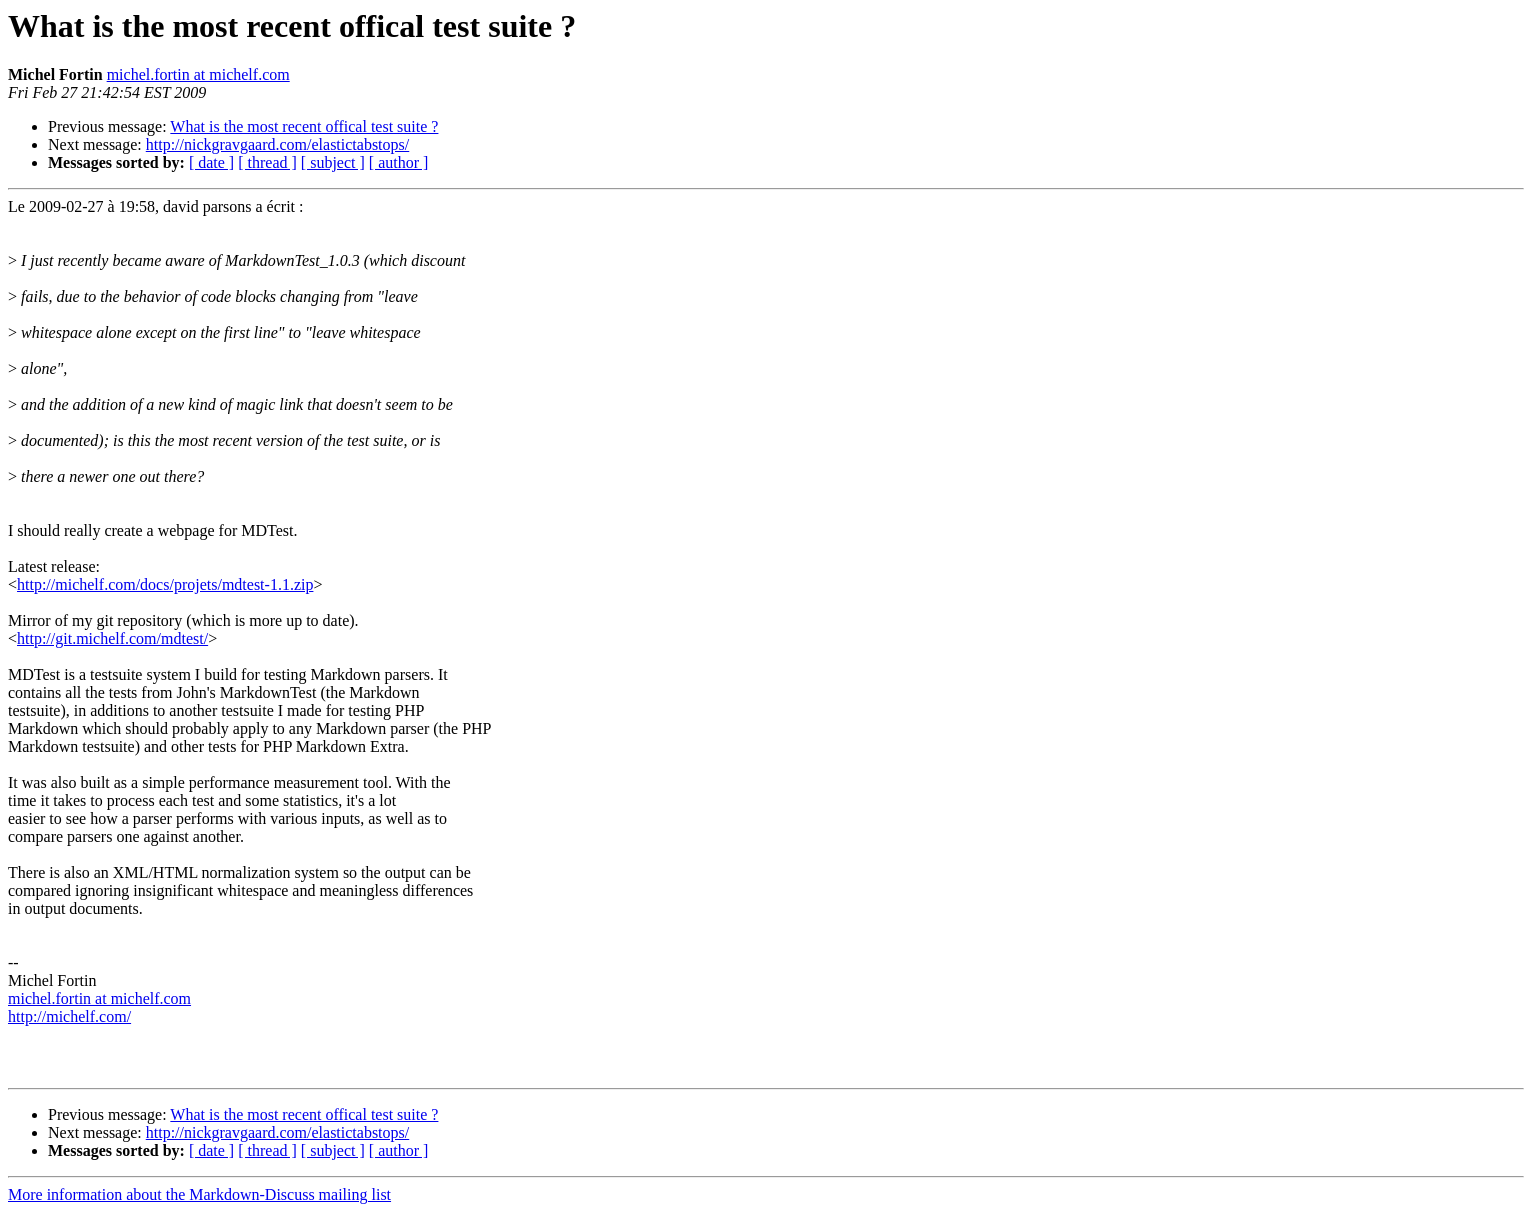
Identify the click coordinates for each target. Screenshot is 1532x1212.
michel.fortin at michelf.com (198, 74)
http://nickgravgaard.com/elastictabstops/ (277, 144)
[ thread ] (267, 162)
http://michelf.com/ (69, 1016)
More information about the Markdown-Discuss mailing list (199, 1194)
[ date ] (211, 162)
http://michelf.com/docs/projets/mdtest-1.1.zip (165, 584)
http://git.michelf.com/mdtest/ (112, 638)
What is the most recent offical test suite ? (304, 126)
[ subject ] (333, 162)
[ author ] (399, 162)
